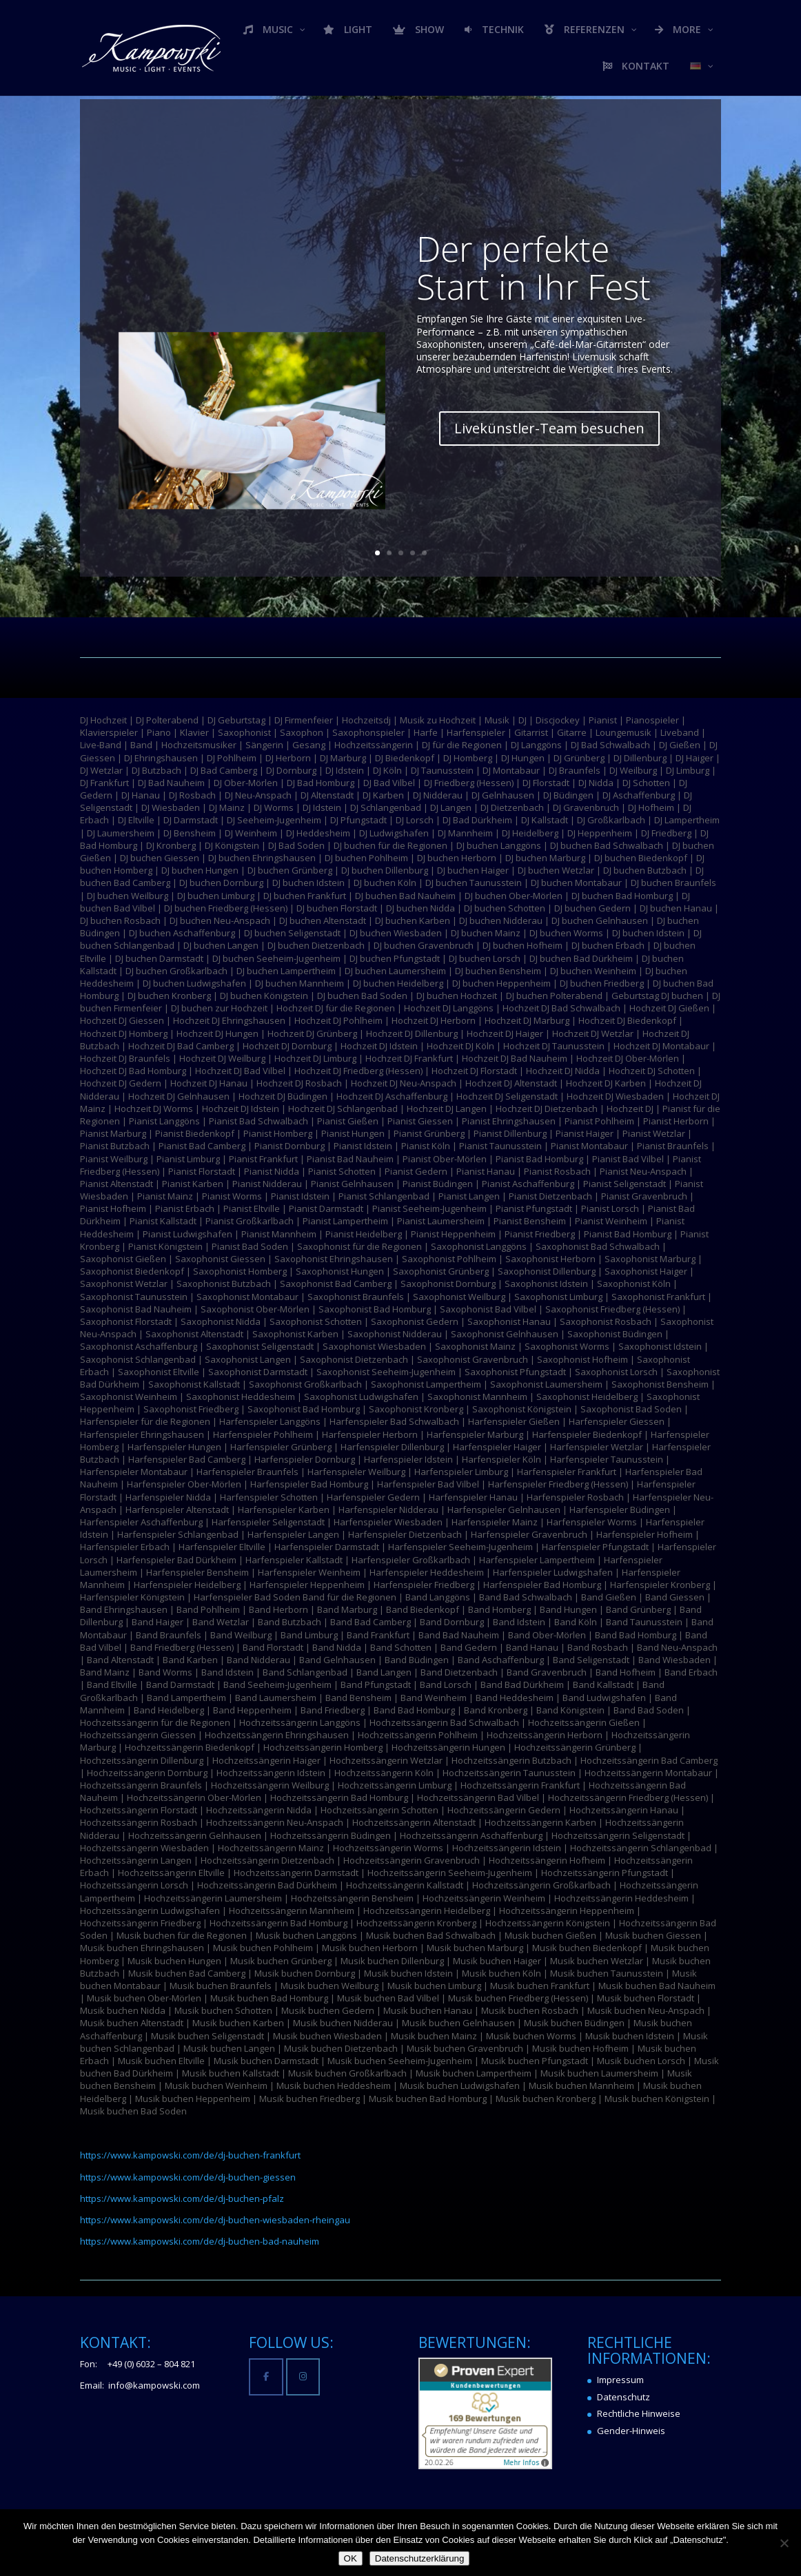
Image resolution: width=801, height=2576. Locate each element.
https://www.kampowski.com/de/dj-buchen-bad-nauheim (199, 2241)
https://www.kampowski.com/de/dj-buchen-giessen (188, 2177)
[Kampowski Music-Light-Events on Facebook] (266, 2376)
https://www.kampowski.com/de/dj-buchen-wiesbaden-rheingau (215, 2220)
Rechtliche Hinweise (638, 2413)
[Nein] (784, 2543)
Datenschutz (623, 2397)
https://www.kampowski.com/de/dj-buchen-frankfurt (190, 2155)
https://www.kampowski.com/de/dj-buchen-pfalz (182, 2198)
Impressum (620, 2379)
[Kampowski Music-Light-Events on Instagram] (303, 2376)
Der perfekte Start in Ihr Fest (518, 275)
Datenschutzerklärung (420, 2558)
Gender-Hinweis (631, 2430)
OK (350, 2558)
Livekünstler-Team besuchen (532, 418)
